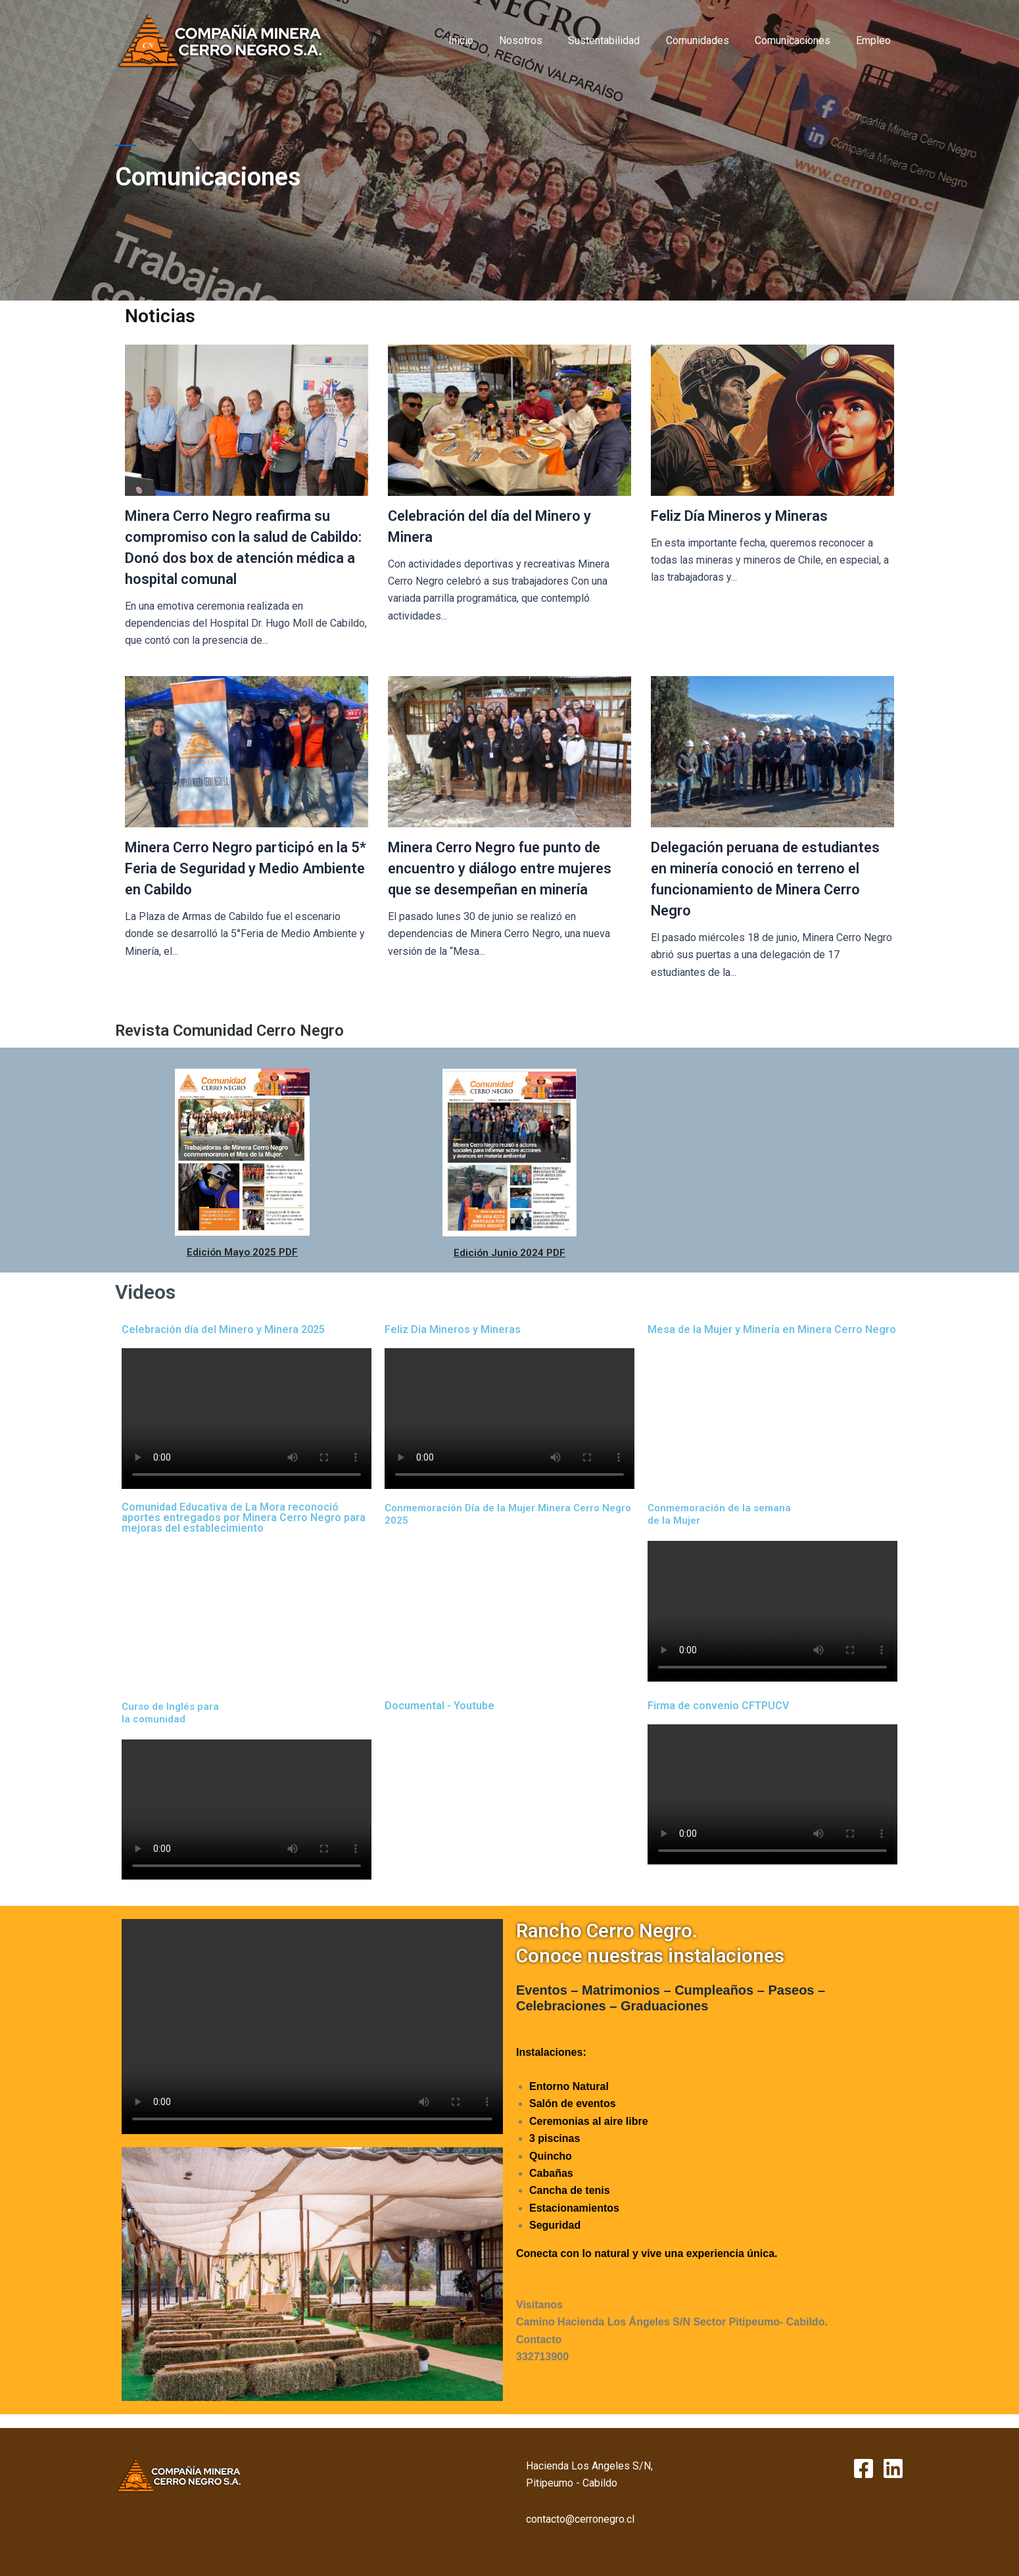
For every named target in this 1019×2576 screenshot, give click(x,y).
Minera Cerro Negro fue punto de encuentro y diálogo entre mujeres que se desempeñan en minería (499, 868)
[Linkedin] (893, 2468)
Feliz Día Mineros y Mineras (739, 516)
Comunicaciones (800, 40)
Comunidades (709, 40)
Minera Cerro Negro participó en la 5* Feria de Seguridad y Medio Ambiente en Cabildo (245, 868)
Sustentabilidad (621, 40)
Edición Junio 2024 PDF (509, 1252)
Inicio (487, 40)
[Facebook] (863, 2468)
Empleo (876, 40)
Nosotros (542, 40)
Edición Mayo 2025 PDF (242, 1252)
